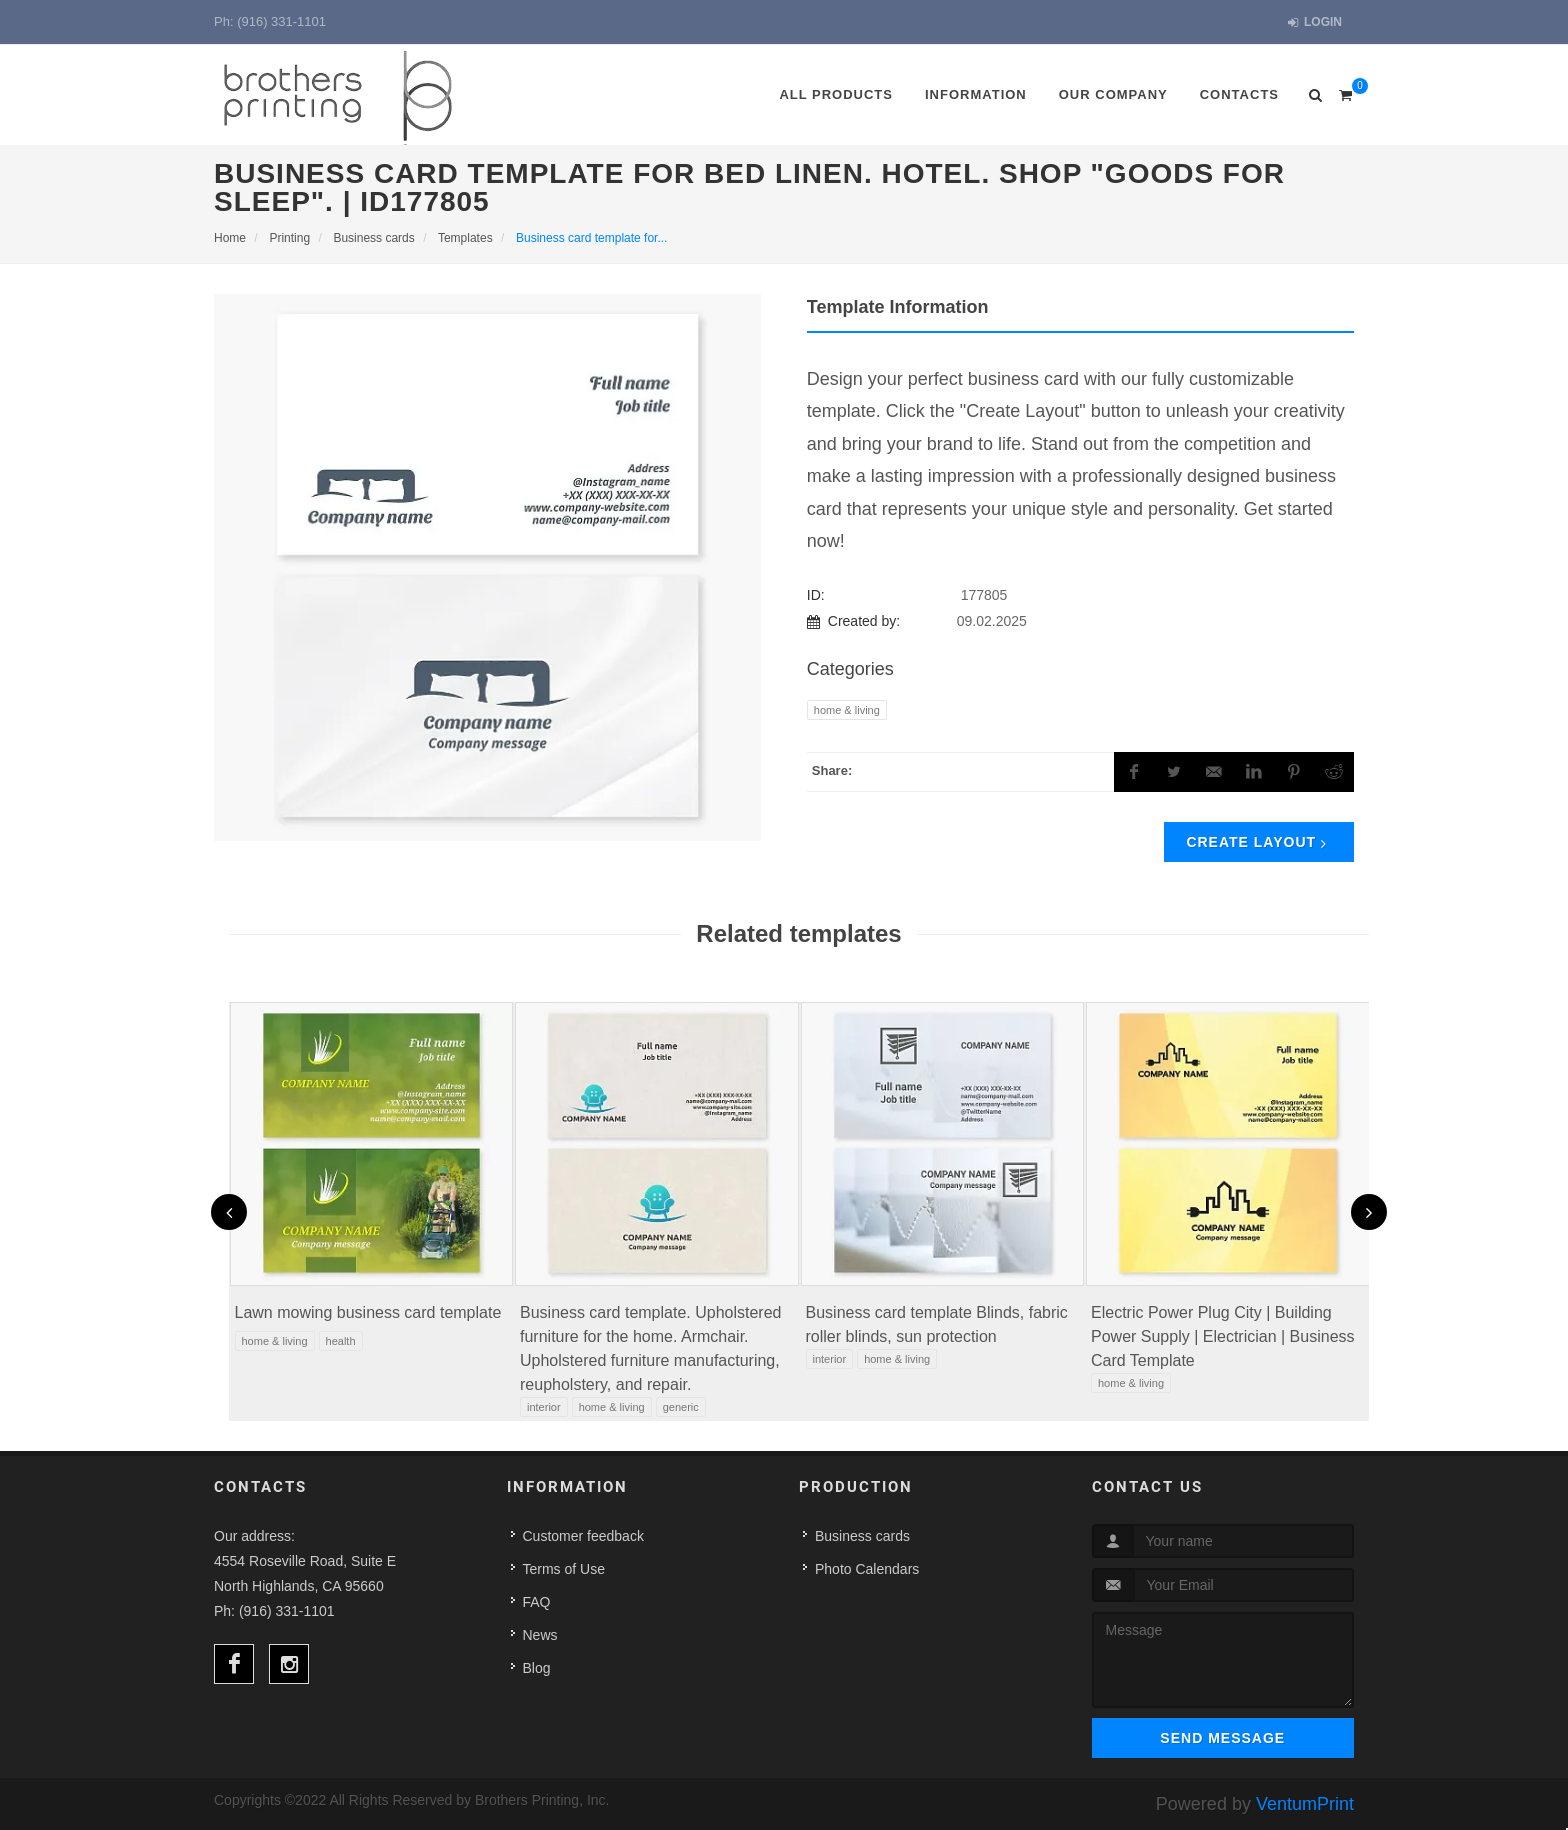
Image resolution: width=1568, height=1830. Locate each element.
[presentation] (229, 1212)
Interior (544, 1407)
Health (341, 1341)
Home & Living (847, 710)
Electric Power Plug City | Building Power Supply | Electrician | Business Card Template (1223, 1336)
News (540, 1635)
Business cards (862, 1536)
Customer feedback (583, 1536)
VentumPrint (1305, 1804)
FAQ (537, 1602)
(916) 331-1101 (281, 21)
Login (1315, 22)
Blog (537, 1668)
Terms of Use (564, 1569)
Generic (681, 1407)
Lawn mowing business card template (368, 1312)
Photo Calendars (867, 1569)
